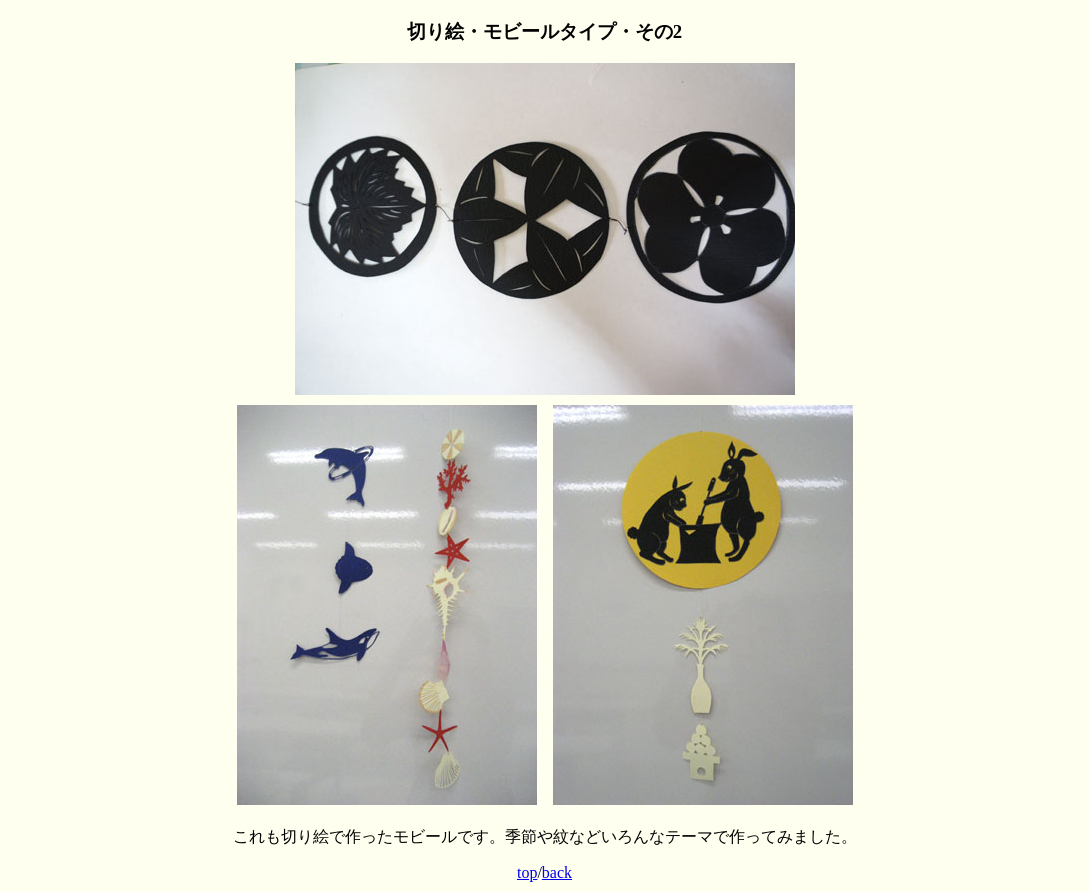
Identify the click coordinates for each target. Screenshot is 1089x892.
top (527, 872)
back (557, 872)
